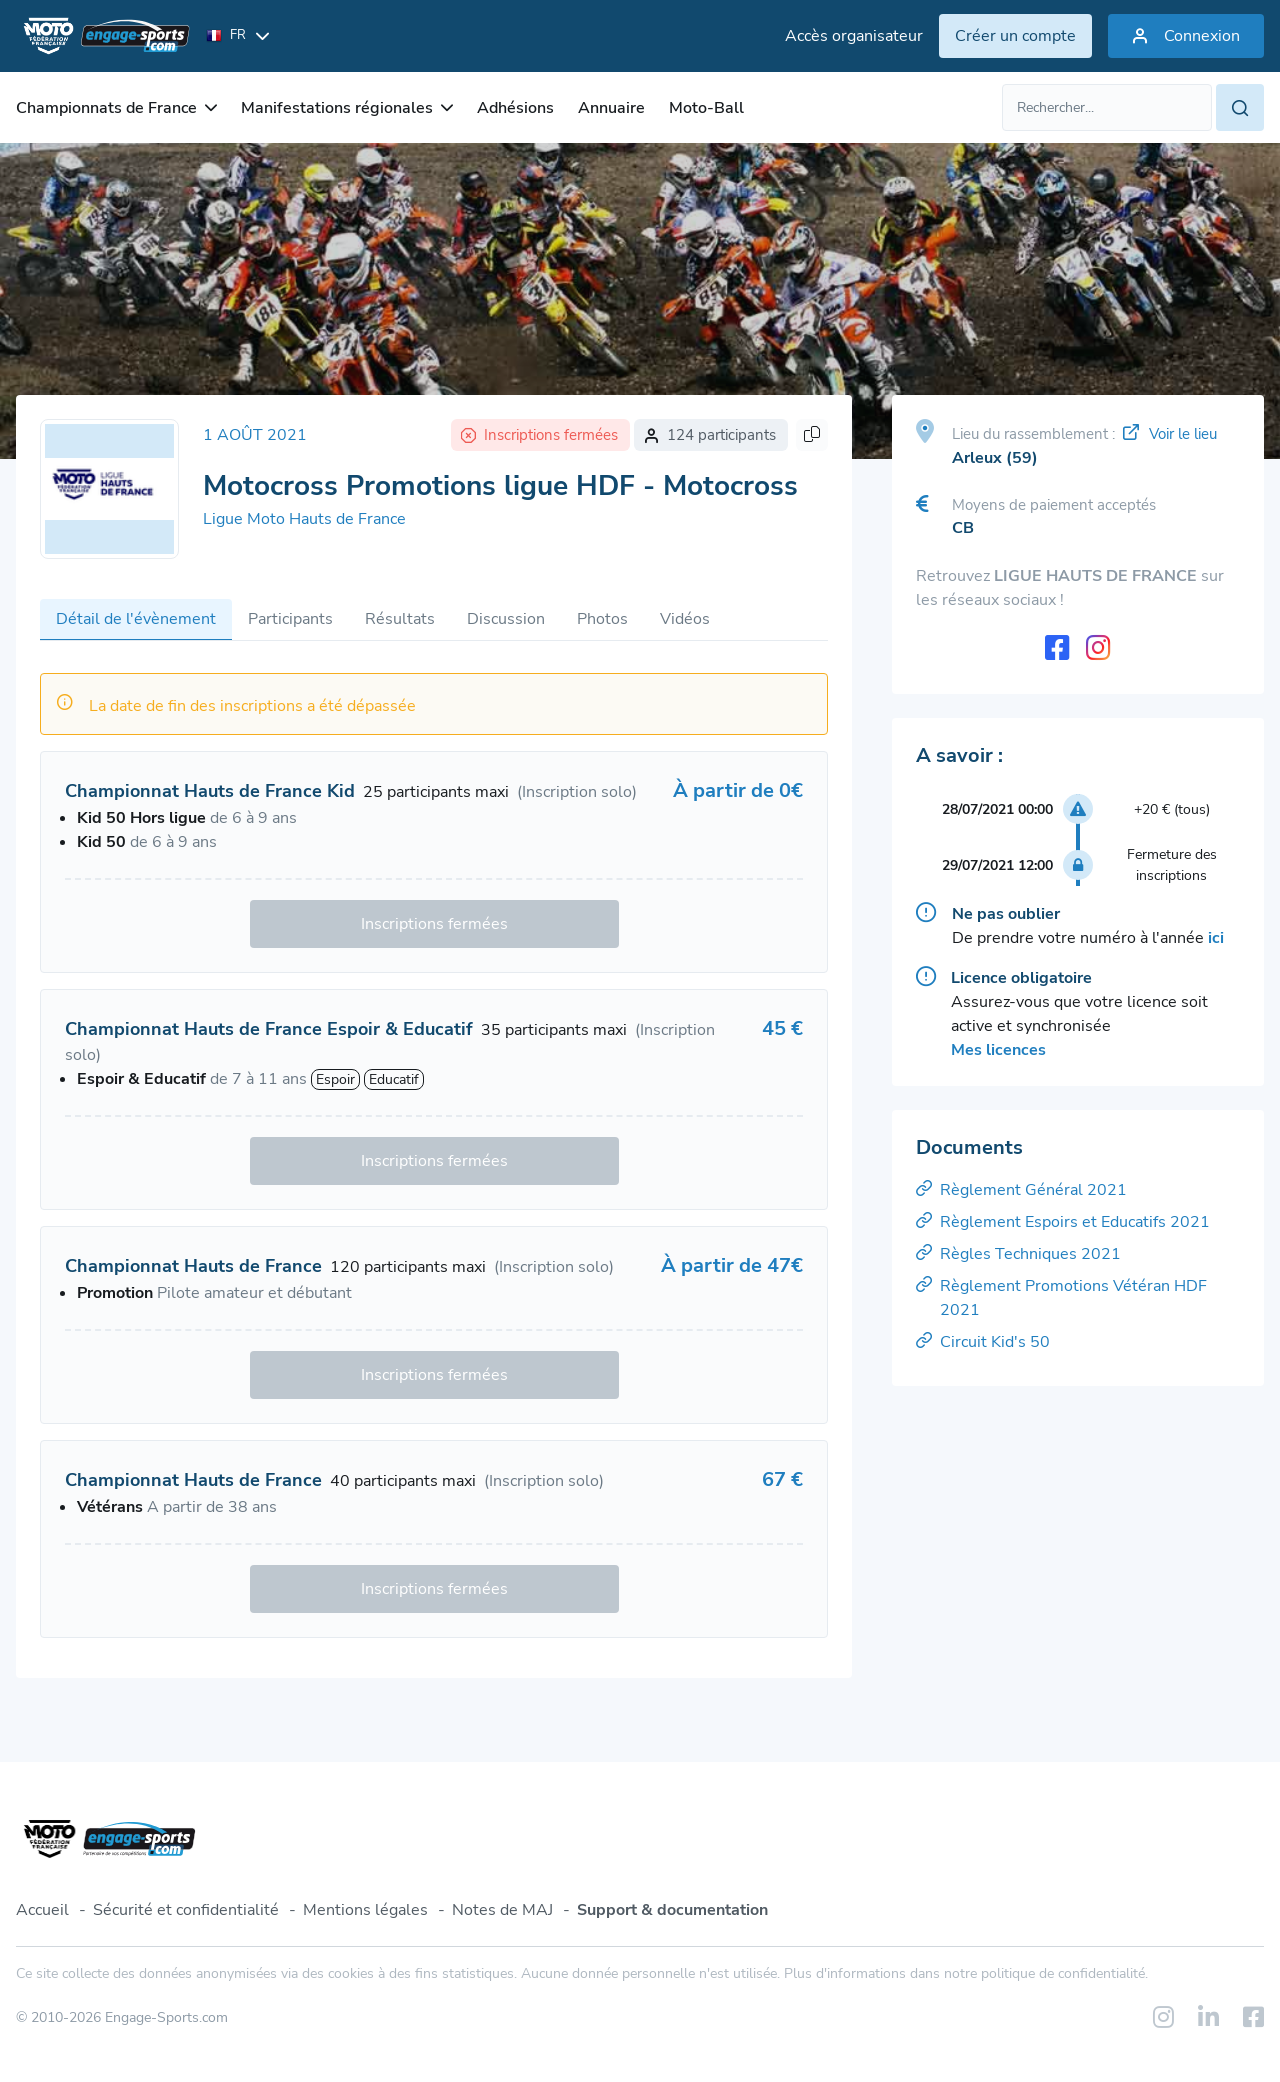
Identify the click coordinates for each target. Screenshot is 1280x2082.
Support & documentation (672, 1910)
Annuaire (611, 108)
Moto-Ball (706, 108)
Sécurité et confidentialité (186, 1910)
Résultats (400, 619)
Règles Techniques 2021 (1018, 1254)
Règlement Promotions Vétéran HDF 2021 (1061, 1298)
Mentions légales (365, 1910)
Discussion (506, 619)
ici (1216, 938)
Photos (602, 619)
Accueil (42, 1910)
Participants (290, 619)
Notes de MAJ (502, 1910)
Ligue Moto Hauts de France (304, 519)
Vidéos (685, 619)
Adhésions (515, 108)
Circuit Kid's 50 (983, 1342)
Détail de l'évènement (136, 619)
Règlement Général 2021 (1021, 1190)
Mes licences (998, 1050)
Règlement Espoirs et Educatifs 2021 (1063, 1222)
